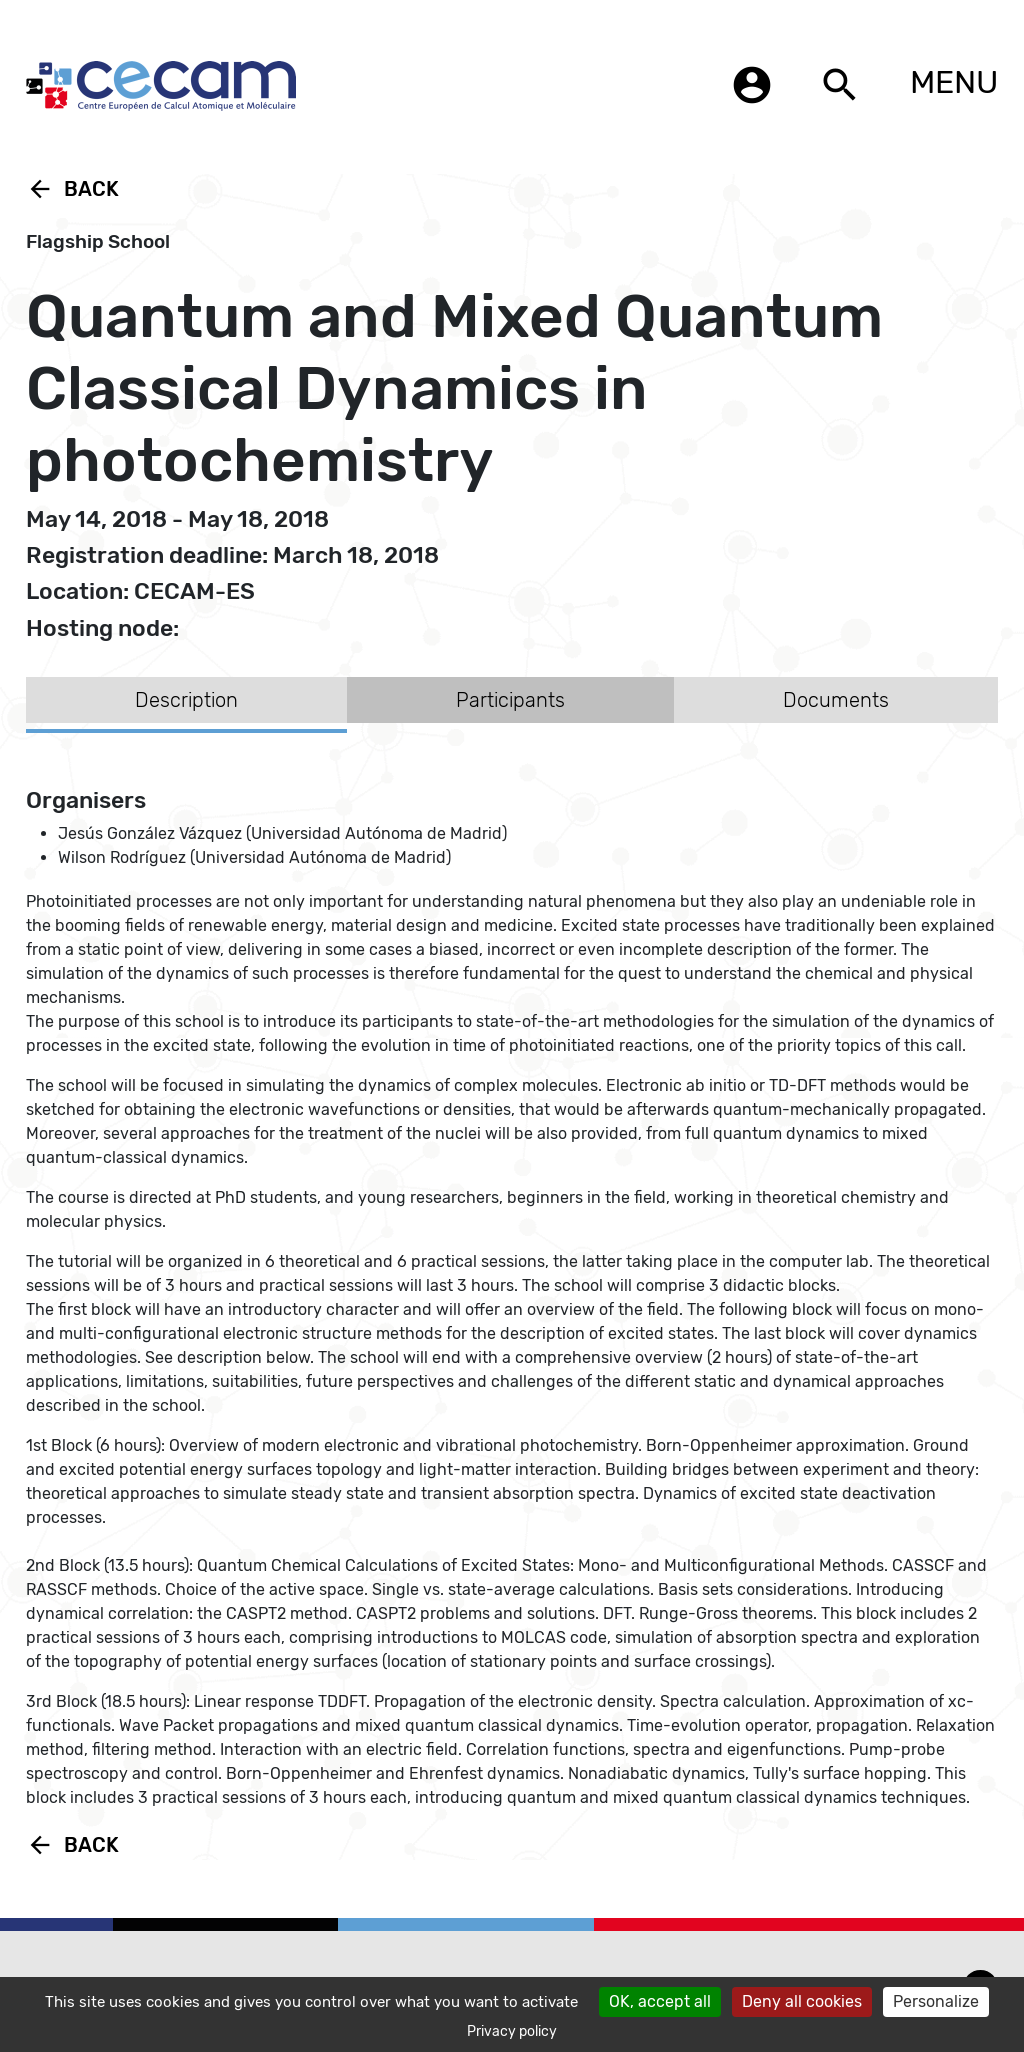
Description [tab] (186, 700)
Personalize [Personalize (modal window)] (936, 2001)
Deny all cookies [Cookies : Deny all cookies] (802, 2001)
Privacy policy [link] (512, 2031)
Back (72, 189)
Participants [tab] (510, 700)
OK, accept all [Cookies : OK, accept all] (660, 2001)
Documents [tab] (836, 700)
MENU (954, 82)
